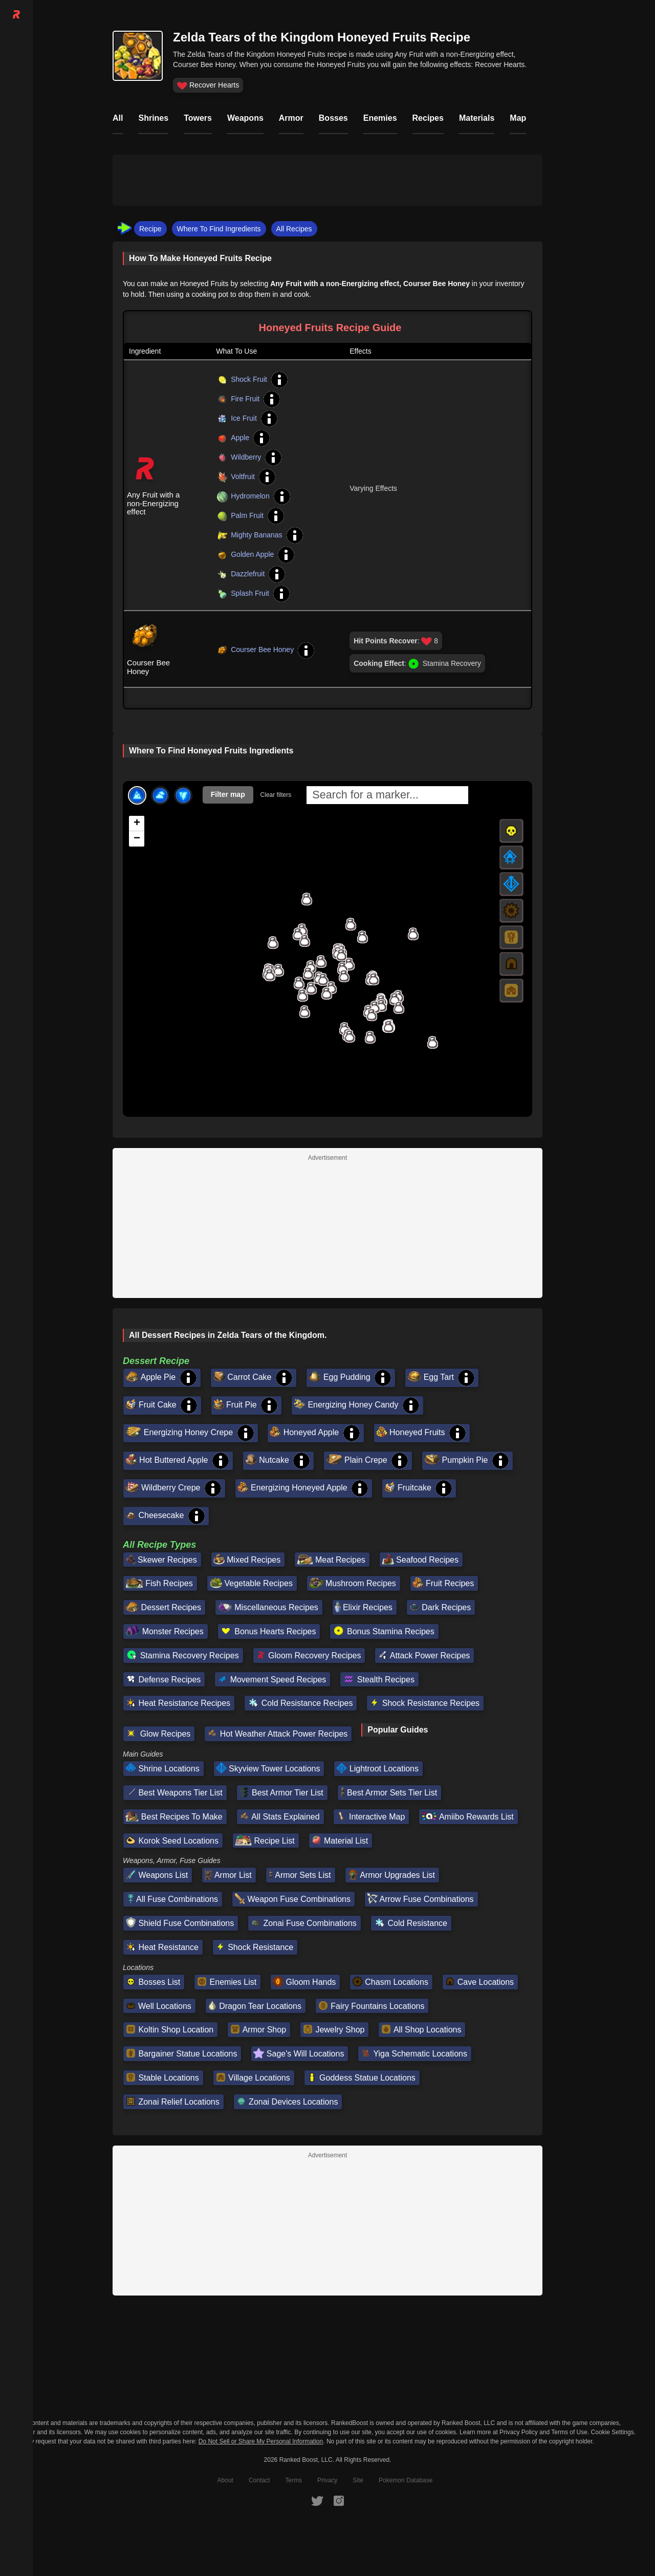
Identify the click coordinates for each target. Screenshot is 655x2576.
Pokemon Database (405, 2480)
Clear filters (276, 794)
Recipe (150, 229)
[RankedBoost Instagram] (339, 2500)
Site (358, 2480)
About (225, 2480)
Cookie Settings (612, 2432)
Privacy (327, 2480)
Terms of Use (569, 2432)
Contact (259, 2480)
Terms (293, 2480)
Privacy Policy (518, 2432)
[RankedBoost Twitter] (317, 2500)
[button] (273, 942)
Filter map (228, 794)
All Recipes (294, 229)
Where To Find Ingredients (219, 229)
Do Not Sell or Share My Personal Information (261, 2441)
